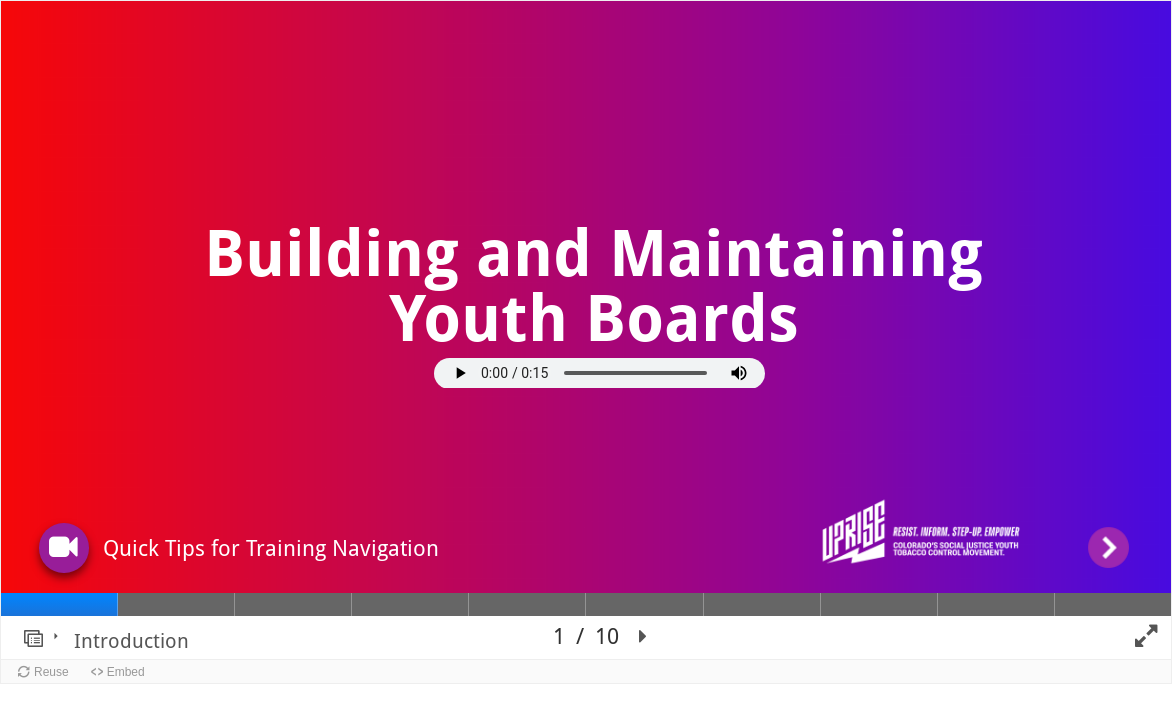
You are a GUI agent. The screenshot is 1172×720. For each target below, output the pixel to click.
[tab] (59, 604)
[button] (63, 547)
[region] (586, 330)
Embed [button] (126, 672)
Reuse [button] (51, 672)
